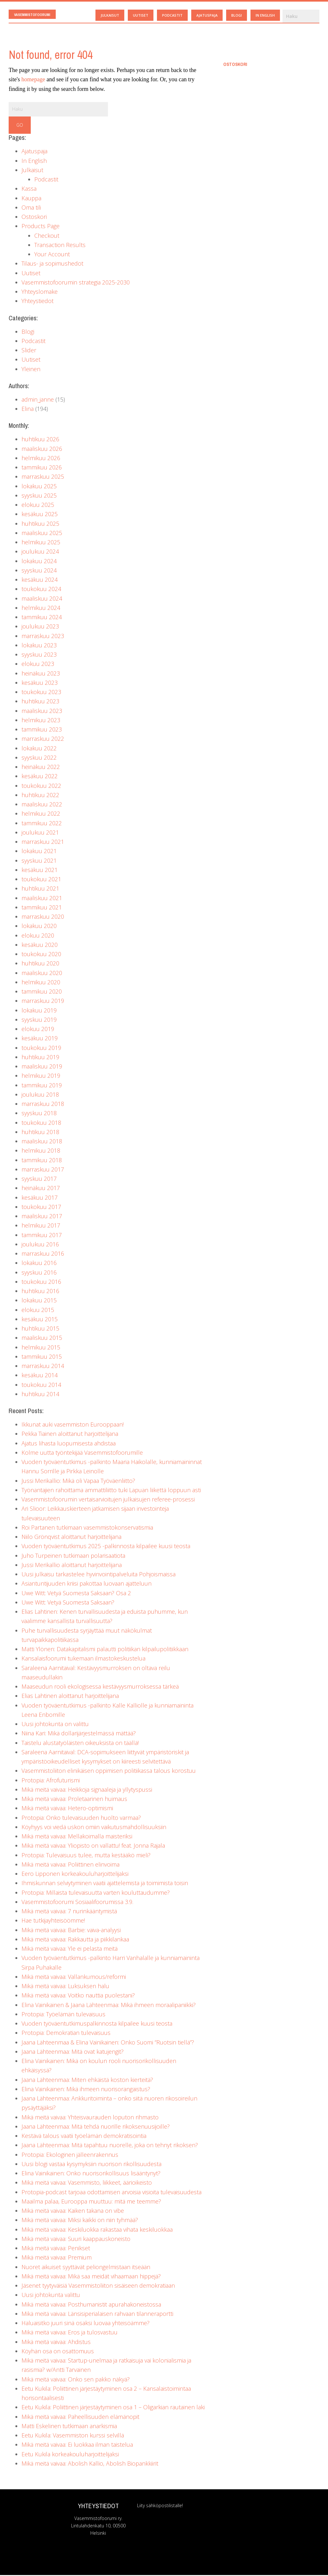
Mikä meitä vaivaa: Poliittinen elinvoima (70, 1865)
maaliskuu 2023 (41, 712)
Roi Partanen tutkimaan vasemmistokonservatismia (87, 1528)
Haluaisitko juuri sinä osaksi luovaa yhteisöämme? (85, 2324)
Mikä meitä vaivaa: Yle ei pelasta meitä (69, 1949)
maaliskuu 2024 (41, 599)
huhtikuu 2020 (40, 964)
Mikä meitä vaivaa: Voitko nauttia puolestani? (78, 1996)
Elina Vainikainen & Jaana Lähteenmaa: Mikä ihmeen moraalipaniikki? (108, 2006)
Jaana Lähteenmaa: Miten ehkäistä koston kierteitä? (87, 2080)
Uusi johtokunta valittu (50, 2296)
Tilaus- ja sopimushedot (52, 264)
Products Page (40, 227)
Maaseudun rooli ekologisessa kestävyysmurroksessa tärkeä (100, 1687)
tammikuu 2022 (41, 824)
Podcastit (46, 180)
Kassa (29, 189)
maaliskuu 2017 (41, 1217)
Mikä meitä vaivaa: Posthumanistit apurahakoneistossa (91, 2305)
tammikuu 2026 (41, 468)
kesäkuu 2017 (39, 1198)
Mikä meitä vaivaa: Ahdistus (56, 2343)
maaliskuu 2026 (41, 449)
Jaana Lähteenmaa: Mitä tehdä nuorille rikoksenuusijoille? (95, 2127)
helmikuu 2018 (40, 1151)
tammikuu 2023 (41, 730)
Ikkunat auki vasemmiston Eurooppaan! (72, 1425)
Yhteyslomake (39, 292)
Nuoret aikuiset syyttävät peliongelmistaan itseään (85, 2268)
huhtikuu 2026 (40, 440)
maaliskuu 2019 (41, 1067)
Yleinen (30, 370)
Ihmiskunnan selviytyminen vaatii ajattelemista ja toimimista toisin (104, 1884)
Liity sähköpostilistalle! (160, 2506)
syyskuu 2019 (39, 1020)
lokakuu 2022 (39, 749)
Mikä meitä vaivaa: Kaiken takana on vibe (72, 2211)
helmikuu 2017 (40, 1226)
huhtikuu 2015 (40, 1329)
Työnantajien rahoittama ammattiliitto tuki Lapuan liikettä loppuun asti (111, 1491)
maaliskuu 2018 (41, 1142)
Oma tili (31, 208)
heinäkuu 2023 (40, 674)
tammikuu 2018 (41, 1161)
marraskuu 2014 (42, 1367)
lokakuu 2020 (39, 927)
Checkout (46, 236)
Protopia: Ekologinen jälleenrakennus (69, 2155)
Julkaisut (32, 171)
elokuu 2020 (37, 936)
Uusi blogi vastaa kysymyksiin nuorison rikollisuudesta (91, 2165)
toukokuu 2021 (41, 880)
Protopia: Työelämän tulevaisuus (63, 2015)
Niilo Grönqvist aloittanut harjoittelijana (71, 1537)
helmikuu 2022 (40, 814)
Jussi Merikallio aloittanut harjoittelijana (71, 1566)
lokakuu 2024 (39, 562)
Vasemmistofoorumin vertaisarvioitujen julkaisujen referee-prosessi (108, 1500)
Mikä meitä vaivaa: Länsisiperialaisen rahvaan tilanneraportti (97, 2314)
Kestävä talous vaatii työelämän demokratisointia (83, 2136)
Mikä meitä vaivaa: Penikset (55, 2249)
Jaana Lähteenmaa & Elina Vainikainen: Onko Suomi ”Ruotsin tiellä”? (107, 2043)
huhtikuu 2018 (40, 1133)
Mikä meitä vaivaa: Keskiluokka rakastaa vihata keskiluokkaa (97, 2230)
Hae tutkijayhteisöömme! (53, 1921)
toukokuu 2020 (41, 955)
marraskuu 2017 (42, 1170)
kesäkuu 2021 (39, 871)
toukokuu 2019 (41, 1048)
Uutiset (30, 274)
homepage (33, 80)
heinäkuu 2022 (40, 768)
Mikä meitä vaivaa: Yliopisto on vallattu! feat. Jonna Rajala (93, 1846)
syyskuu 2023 (39, 655)
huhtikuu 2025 (40, 524)
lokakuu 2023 (39, 646)
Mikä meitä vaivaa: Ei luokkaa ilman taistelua (77, 2445)
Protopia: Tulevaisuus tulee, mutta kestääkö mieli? (86, 1856)
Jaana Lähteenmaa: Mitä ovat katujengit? (72, 2052)
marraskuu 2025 (42, 477)
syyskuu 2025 (39, 496)
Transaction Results (60, 246)
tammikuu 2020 (41, 992)
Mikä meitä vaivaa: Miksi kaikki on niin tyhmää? (79, 2221)
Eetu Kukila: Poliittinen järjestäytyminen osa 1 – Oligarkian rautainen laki (113, 2408)
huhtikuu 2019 (40, 1058)
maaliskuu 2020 (41, 974)
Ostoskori (34, 217)
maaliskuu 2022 (41, 805)
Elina (27, 409)
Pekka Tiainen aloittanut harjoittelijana (69, 1434)
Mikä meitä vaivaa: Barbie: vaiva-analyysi (71, 1931)
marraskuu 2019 (42, 1001)
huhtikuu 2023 (40, 702)
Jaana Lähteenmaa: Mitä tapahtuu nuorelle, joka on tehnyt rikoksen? (109, 2146)
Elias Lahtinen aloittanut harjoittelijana (70, 1696)
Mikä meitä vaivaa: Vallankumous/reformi (73, 1977)
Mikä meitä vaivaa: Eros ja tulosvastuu (69, 2333)
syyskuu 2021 (39, 861)
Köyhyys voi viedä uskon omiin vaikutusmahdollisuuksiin (93, 1828)
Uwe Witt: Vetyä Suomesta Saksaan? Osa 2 (76, 1594)
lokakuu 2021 (39, 852)
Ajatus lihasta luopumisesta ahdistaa (68, 1444)
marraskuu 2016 (42, 1254)
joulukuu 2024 (40, 552)
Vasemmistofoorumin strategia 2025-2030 (75, 283)
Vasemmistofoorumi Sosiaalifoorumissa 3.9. (77, 1903)
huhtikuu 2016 (40, 1292)
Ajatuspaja (34, 152)
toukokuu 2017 (41, 1208)
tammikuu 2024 (41, 618)
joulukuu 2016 (40, 1245)
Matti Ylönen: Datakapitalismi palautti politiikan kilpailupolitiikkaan (104, 1650)
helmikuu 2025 (40, 543)
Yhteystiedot (37, 302)
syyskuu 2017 (39, 1179)
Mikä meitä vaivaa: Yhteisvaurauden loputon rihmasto (90, 2118)
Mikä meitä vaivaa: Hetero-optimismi (67, 1809)
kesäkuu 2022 (39, 777)
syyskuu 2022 (39, 758)
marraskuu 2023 (42, 637)
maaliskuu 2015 (41, 1338)
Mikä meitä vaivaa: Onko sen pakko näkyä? (75, 2380)
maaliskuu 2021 (41, 899)
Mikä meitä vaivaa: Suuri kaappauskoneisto (75, 2240)
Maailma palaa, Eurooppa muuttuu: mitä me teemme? (91, 2202)
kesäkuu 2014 (39, 1376)
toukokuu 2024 (41, 590)
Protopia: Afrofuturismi (50, 1781)
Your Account (52, 255)
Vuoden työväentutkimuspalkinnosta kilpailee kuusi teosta (96, 2024)
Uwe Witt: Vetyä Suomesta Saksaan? (67, 1603)
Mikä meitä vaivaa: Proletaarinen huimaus (74, 1800)
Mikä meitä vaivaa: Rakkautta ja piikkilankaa (75, 1940)
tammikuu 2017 (41, 1236)
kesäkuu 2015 (39, 1320)
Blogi (27, 332)
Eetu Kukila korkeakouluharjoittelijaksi (70, 2455)
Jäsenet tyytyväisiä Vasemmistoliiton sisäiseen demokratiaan (98, 2286)
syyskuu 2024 (39, 571)
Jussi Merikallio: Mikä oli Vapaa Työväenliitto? (78, 1481)
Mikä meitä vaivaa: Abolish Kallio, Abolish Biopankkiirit (89, 2464)
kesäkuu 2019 (39, 1039)
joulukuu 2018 (40, 1095)
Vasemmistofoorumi (33, 15)
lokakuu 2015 (39, 1301)
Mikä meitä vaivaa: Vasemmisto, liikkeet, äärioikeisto (86, 2183)
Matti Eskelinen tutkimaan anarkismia (69, 2427)
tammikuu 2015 (41, 1357)
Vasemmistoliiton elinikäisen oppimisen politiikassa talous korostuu (108, 1771)
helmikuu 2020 (40, 983)
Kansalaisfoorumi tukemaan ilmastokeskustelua (83, 1659)
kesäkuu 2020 (39, 945)
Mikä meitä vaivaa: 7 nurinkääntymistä (69, 1912)
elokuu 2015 (37, 1311)
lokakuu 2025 (39, 487)
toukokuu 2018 (41, 1123)
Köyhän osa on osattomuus (57, 2352)
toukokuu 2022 (41, 786)
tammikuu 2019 (41, 1086)
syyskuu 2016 (39, 1273)
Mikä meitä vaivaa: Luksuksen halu (65, 1987)
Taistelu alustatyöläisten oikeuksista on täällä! (80, 1744)
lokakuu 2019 (39, 1011)
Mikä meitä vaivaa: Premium (56, 2258)
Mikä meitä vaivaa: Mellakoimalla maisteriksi (76, 1837)
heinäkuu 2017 (40, 1189)
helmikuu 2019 (40, 1076)
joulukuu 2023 (40, 627)
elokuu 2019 (37, 1030)
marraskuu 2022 (42, 739)
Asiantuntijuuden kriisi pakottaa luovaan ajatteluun (86, 1584)
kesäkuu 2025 (39, 515)
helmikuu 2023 (40, 721)
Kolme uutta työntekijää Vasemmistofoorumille (82, 1453)
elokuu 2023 (37, 664)
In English (34, 161)
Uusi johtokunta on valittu (55, 1725)
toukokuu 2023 (41, 693)
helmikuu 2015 (40, 1348)
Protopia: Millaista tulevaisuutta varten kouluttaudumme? (95, 1893)
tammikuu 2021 (41, 908)
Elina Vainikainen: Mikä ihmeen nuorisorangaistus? (85, 2090)
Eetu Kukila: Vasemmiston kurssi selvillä (72, 2436)
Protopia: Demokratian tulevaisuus (66, 2033)
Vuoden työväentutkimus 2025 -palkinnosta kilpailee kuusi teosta (105, 1547)
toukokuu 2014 (41, 1385)
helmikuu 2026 (40, 459)
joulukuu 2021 (40, 833)
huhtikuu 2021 (40, 889)
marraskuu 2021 (42, 842)
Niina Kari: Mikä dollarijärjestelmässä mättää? (78, 1734)
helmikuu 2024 (40, 608)
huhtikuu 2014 (40, 1395)
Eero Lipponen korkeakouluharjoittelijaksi (74, 1874)
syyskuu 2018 (39, 1114)
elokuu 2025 (37, 505)
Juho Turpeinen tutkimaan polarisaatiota (73, 1556)
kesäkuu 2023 (39, 683)
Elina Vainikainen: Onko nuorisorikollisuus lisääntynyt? (90, 2174)
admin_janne (37, 400)
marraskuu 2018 (42, 1104)
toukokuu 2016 (41, 1282)
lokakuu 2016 (39, 1264)
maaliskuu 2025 (41, 534)
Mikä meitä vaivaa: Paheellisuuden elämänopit (80, 2417)
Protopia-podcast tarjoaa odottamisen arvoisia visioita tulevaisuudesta (111, 2193)
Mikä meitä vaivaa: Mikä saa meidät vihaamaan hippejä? (91, 2277)
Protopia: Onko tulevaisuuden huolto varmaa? (81, 1818)
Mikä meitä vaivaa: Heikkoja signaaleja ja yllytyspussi (86, 1790)
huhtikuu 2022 (40, 796)
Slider (28, 351)
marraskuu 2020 (42, 917)
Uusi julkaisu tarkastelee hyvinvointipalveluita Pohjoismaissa (98, 1575)
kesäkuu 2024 (39, 580)
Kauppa (31, 199)
